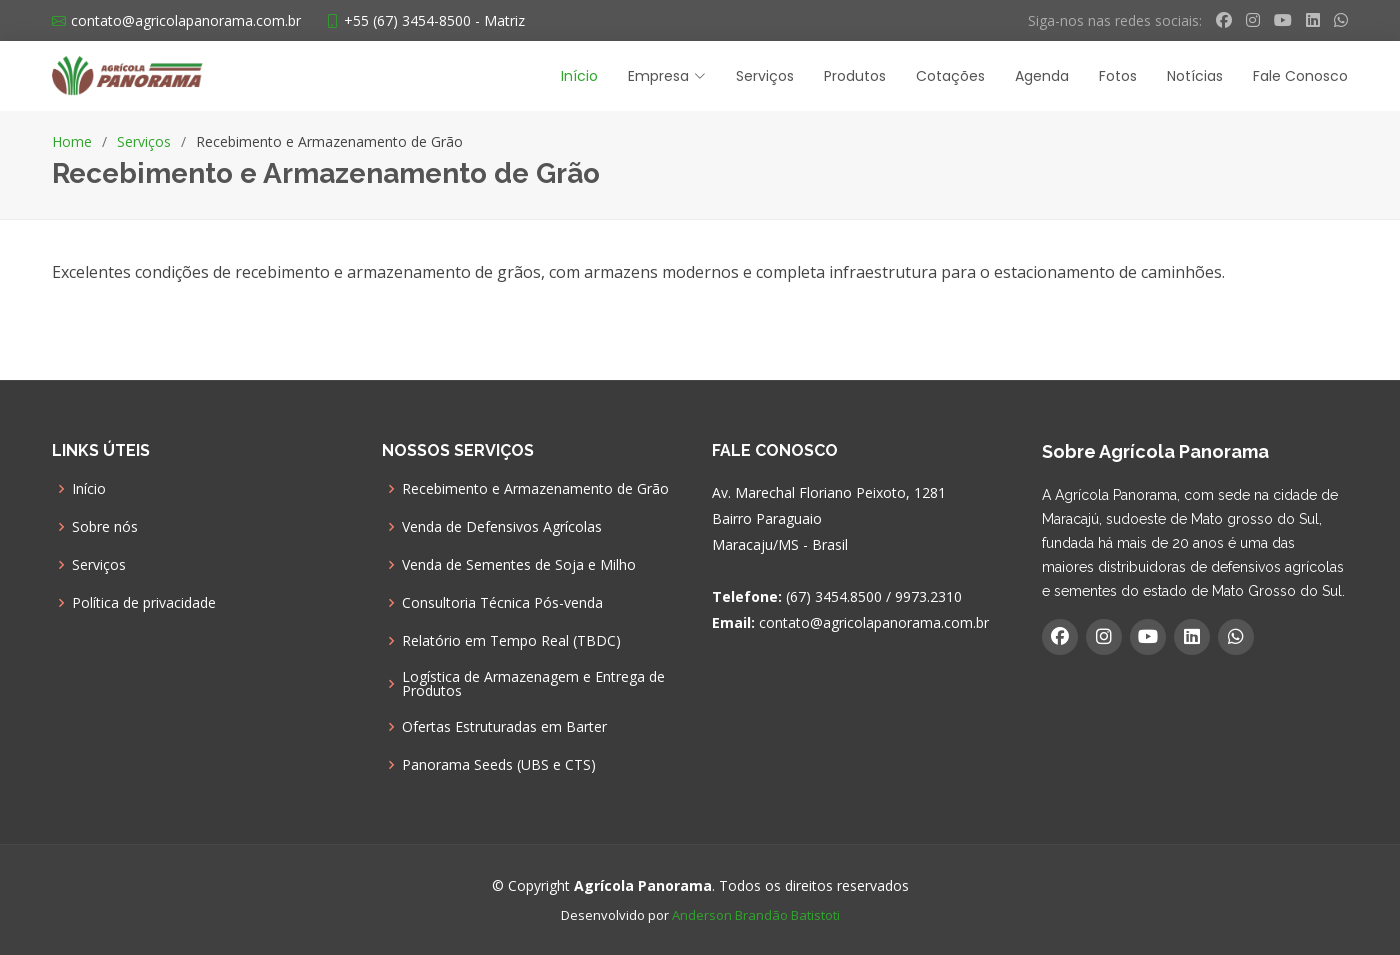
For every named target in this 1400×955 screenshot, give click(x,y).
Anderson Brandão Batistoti (756, 915)
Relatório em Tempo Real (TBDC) (511, 641)
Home (72, 141)
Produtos (855, 76)
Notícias (1195, 76)
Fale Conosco (1300, 76)
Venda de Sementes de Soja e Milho (519, 565)
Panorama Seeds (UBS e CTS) (499, 765)
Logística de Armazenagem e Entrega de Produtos (533, 684)
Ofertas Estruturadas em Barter (504, 727)
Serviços (765, 76)
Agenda (1042, 76)
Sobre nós (105, 527)
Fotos (1118, 76)
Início (579, 76)
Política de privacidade (144, 603)
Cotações (950, 76)
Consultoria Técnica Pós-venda (502, 603)
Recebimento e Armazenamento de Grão (535, 489)
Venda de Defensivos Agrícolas (502, 527)
